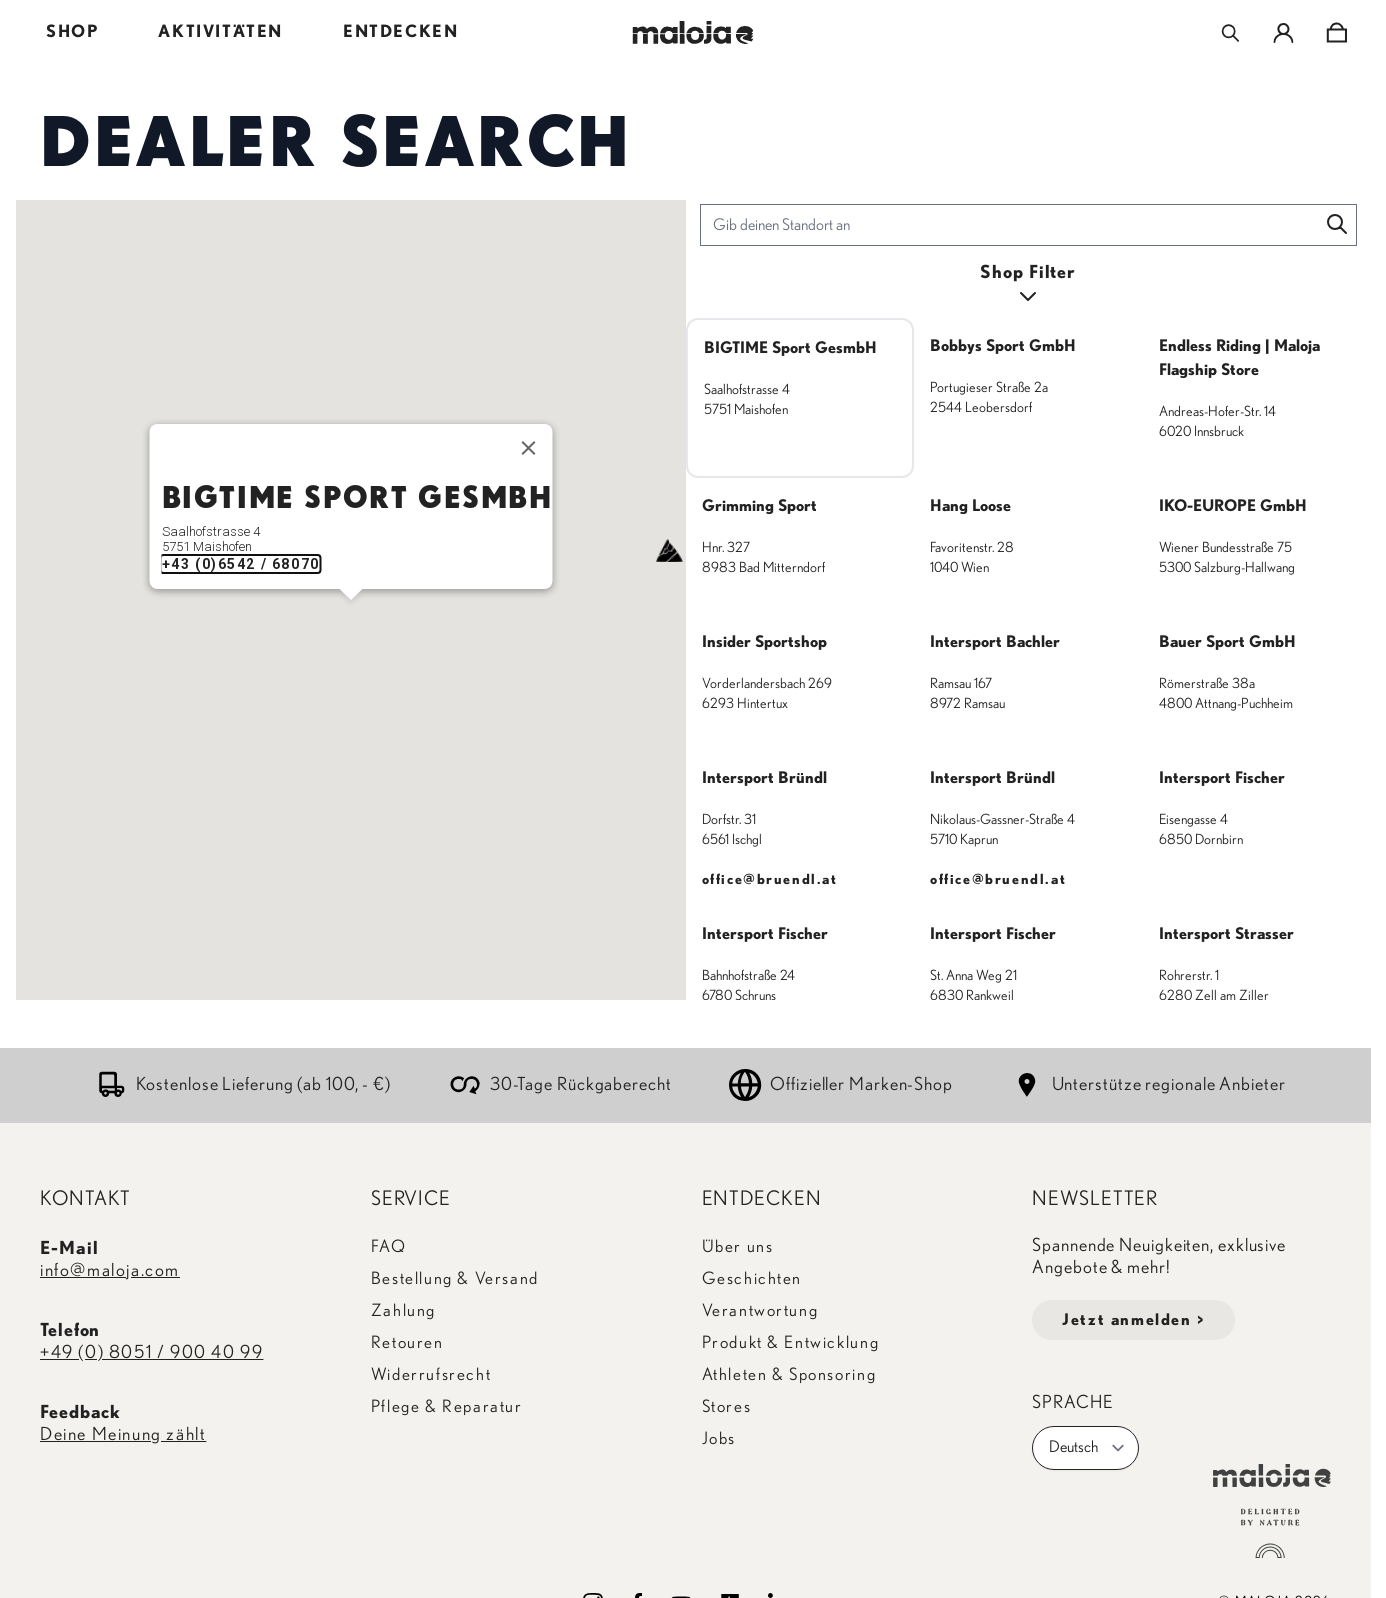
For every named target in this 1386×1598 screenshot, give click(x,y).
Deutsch (1087, 1448)
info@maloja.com (110, 1271)
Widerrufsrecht (431, 1374)
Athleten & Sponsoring (789, 1374)
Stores (727, 1406)
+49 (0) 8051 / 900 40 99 (151, 1353)
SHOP (72, 31)
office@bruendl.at (770, 880)
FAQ (389, 1246)
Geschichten (752, 1278)
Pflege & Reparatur (447, 1406)
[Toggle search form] (1230, 33)
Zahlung (403, 1310)
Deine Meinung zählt (123, 1435)
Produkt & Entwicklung (791, 1342)
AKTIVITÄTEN (220, 31)
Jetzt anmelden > (1133, 1320)
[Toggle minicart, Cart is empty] (1336, 33)
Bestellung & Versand (455, 1278)
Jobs (719, 1438)
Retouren (407, 1342)
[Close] (528, 448)
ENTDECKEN (400, 31)
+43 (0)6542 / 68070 (240, 564)
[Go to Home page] (693, 32)
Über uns (738, 1246)
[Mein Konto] (1283, 33)
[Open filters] (1029, 285)
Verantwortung (760, 1310)
